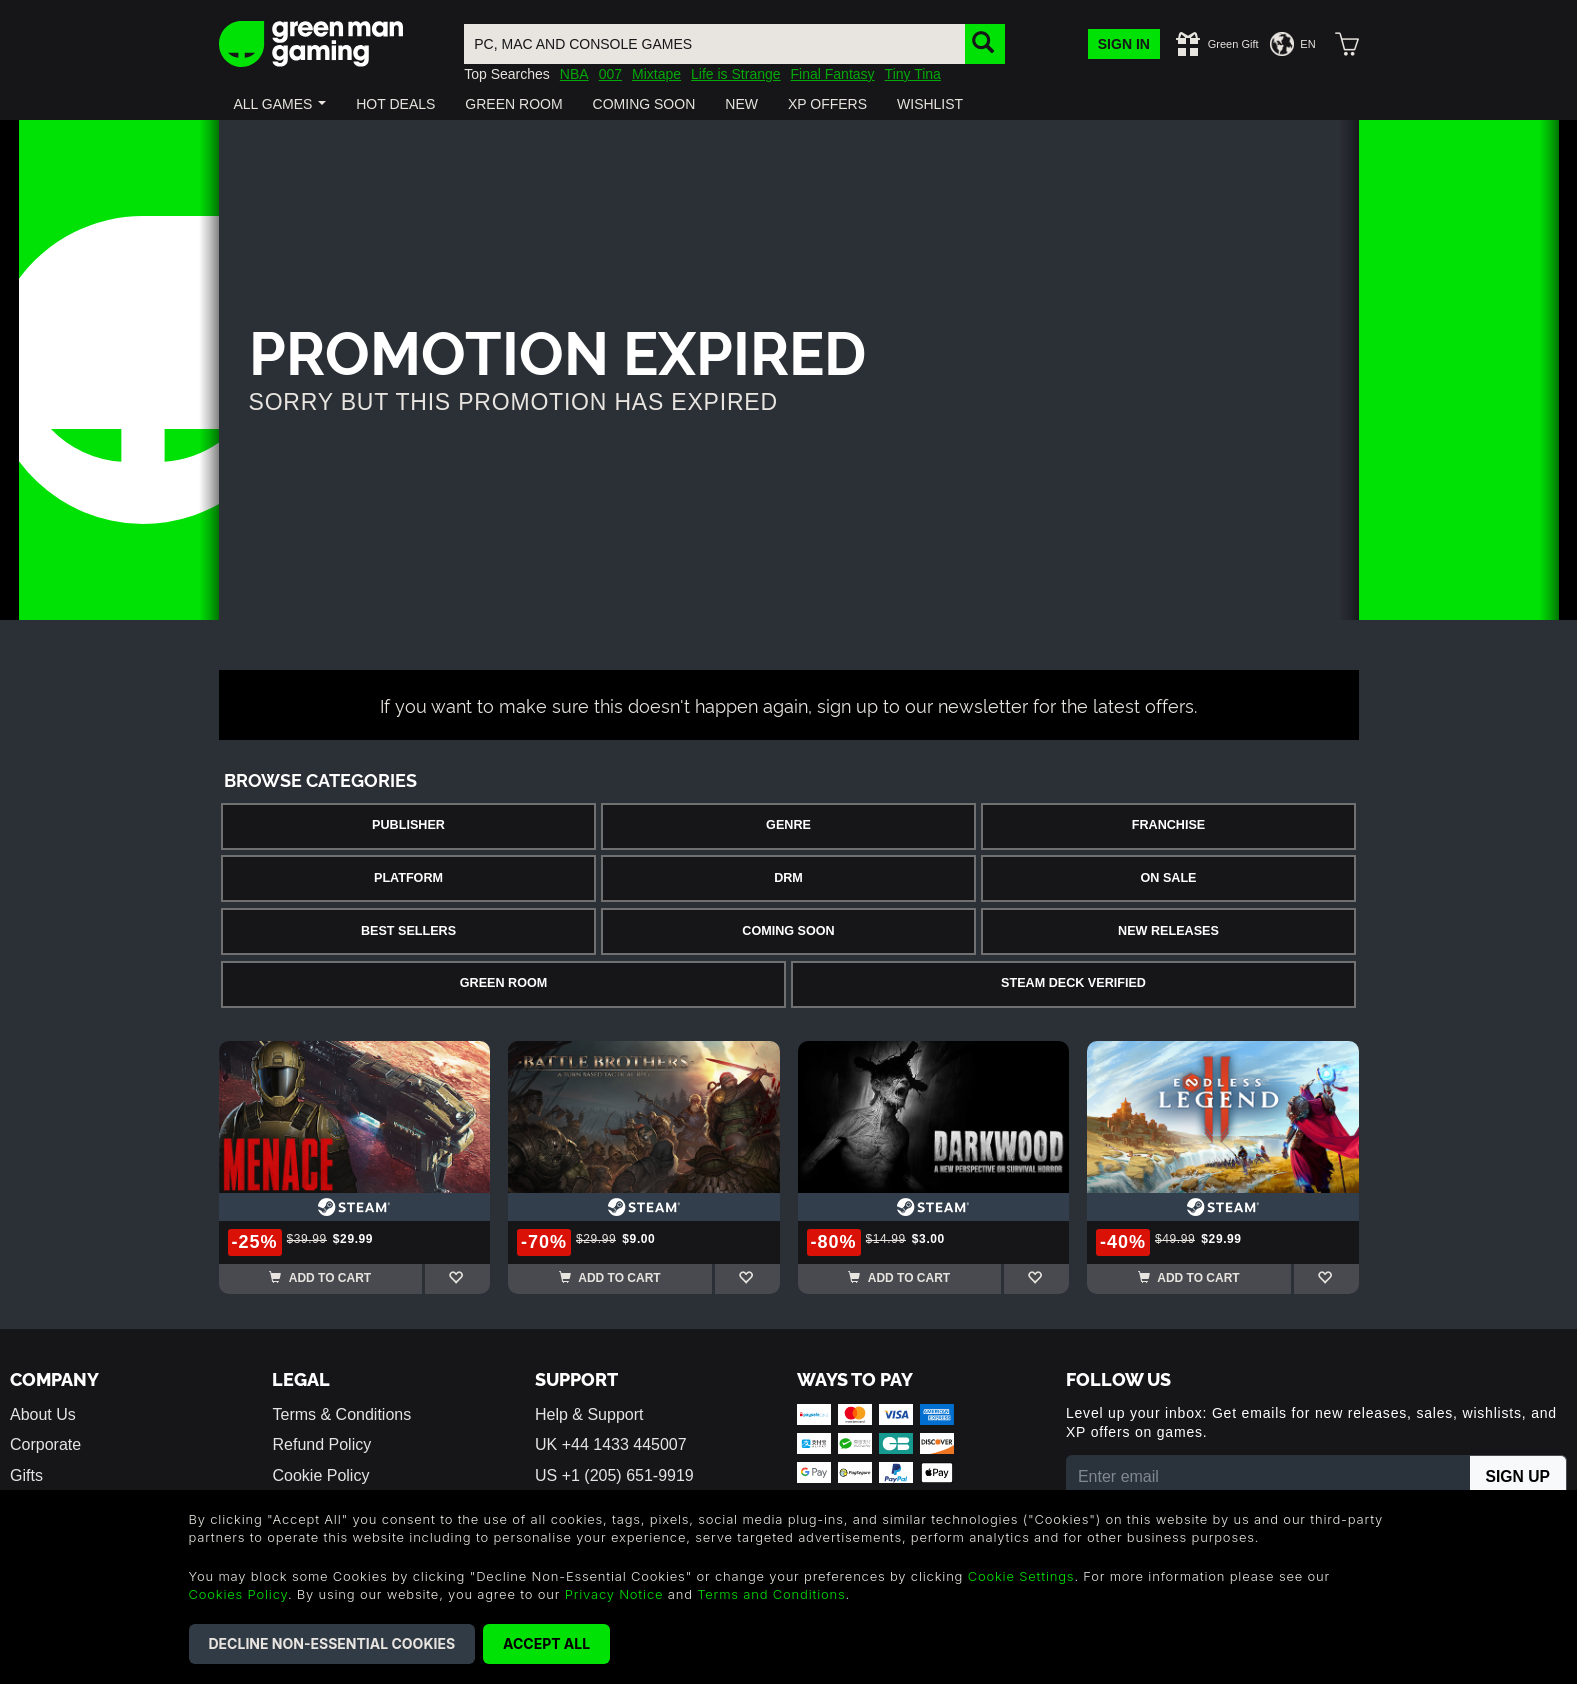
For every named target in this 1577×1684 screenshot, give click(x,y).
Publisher (408, 825)
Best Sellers (408, 931)
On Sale (1169, 878)
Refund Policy (321, 1444)
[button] (280, 104)
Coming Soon (788, 931)
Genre (788, 825)
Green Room (503, 983)
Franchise (1168, 825)
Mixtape (656, 74)
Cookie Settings (1021, 1576)
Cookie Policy (320, 1475)
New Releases (1168, 931)
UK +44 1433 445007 (611, 1444)
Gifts (26, 1475)
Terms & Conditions (341, 1414)
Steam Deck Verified (1073, 983)
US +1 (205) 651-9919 (614, 1475)
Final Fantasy (833, 74)
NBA (574, 74)
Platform (408, 878)
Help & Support (589, 1414)
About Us (43, 1414)
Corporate (45, 1444)
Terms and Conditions (771, 1594)
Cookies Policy (238, 1594)
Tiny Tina (913, 74)
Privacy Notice (614, 1594)
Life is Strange (736, 74)
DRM (788, 878)
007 (610, 74)
